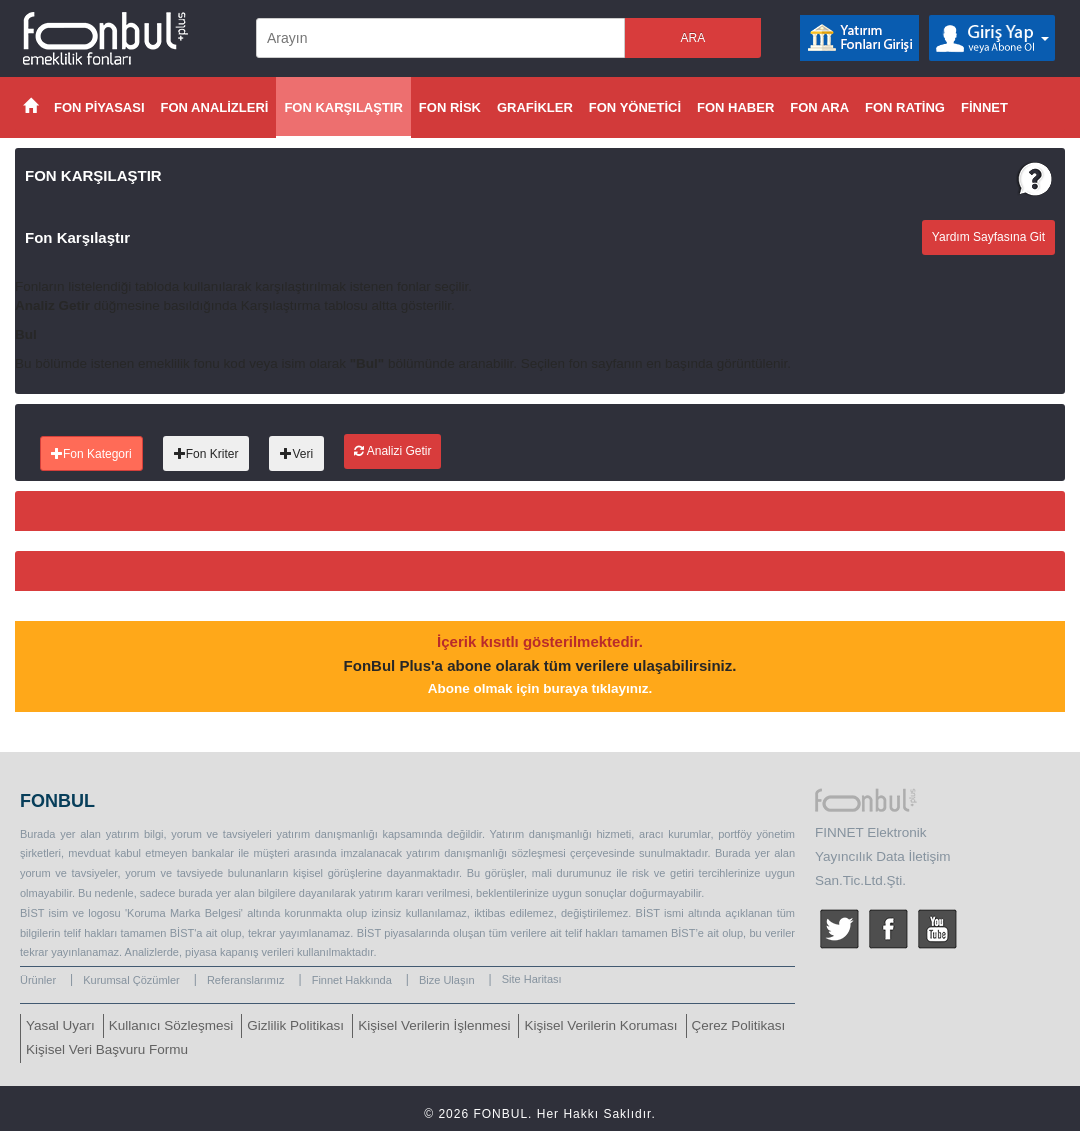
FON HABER (735, 107)
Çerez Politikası (739, 1025)
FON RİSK (450, 107)
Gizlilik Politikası (295, 1025)
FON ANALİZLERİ (215, 107)
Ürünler (38, 980)
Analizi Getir (392, 451)
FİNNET (984, 107)
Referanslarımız (246, 980)
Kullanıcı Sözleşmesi (171, 1025)
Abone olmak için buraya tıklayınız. (540, 688)
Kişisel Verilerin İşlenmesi (434, 1025)
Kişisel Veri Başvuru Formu (107, 1049)
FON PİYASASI (99, 107)
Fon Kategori (91, 454)
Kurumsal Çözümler (131, 980)
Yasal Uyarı (60, 1025)
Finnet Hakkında (352, 980)
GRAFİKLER (535, 107)
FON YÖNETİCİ (635, 107)
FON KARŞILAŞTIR (343, 107)
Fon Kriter (206, 454)
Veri (296, 454)
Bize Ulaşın (447, 980)
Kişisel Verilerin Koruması (600, 1025)
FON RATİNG (905, 107)
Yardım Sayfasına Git (988, 237)
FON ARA (819, 107)
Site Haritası (532, 979)
